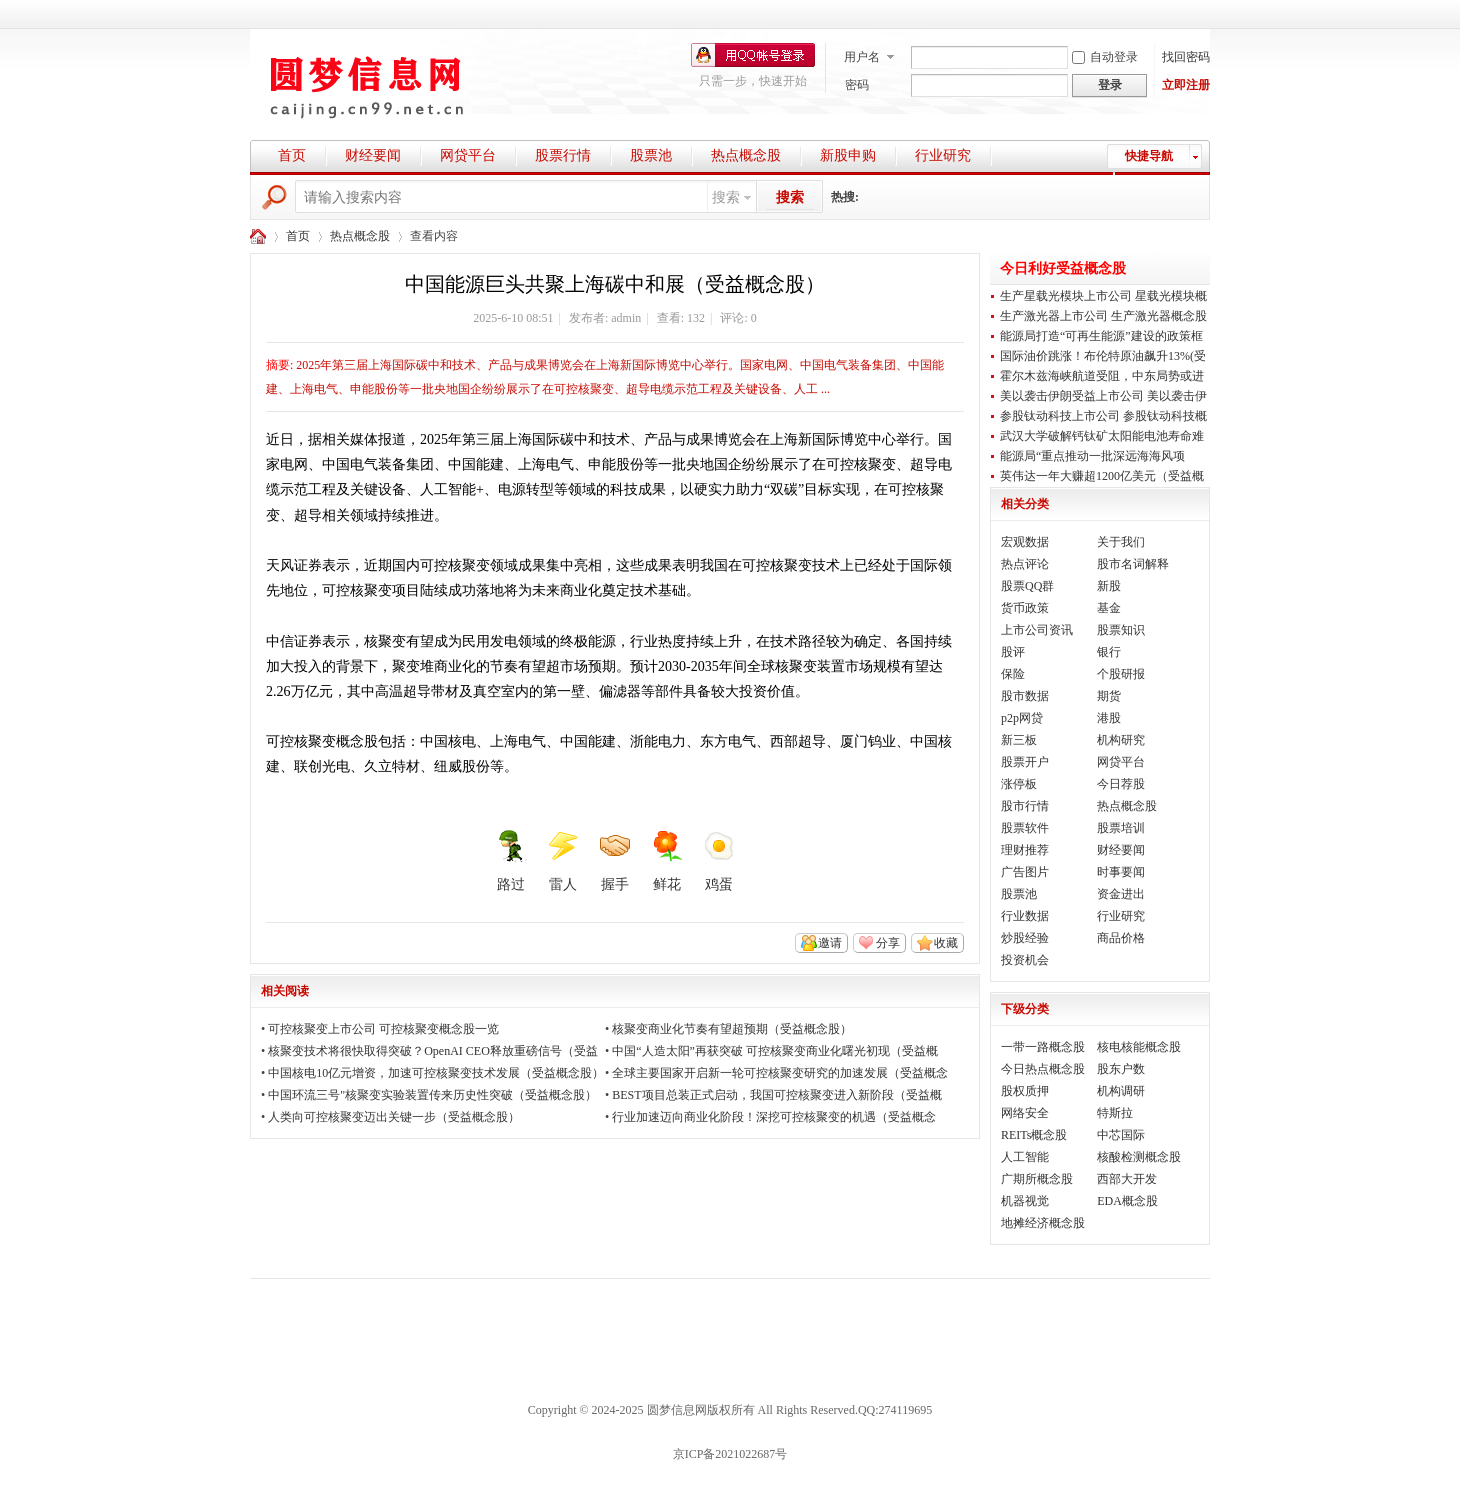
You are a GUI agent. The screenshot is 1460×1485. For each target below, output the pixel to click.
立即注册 (1186, 85)
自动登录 (1105, 57)
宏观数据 (1025, 542)
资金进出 (1121, 894)
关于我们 (1121, 542)
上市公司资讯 (1037, 630)
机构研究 (1121, 740)
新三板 (1019, 740)
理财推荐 (1025, 850)
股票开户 (1025, 762)
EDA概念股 (1127, 1201)
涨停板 (1019, 784)
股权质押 (1025, 1091)
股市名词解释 (1133, 564)
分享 (888, 943)
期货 (1109, 696)
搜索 (726, 197)
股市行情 (1025, 806)
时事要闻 (1121, 872)
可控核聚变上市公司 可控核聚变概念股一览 (383, 1029)
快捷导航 (1149, 156)
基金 (1109, 608)
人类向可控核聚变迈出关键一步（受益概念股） (394, 1117)
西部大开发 (1127, 1179)
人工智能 (1025, 1157)
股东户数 (1121, 1069)
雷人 (563, 861)
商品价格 (1121, 938)
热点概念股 (746, 155)
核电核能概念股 (1139, 1047)
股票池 (651, 155)
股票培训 (1121, 828)
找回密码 (1186, 57)
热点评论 (1025, 564)
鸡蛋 (719, 861)
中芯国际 (1121, 1135)
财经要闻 (373, 155)
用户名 (862, 57)
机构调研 (1121, 1091)
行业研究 (943, 155)
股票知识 (1121, 630)
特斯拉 (1115, 1113)
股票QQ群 (1027, 586)
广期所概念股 (1037, 1179)
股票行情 (563, 155)
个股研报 (1121, 674)
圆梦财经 (258, 236)
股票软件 (1025, 828)
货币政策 (1025, 608)
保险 (1013, 674)
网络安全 (1025, 1113)
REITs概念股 (1034, 1135)
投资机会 (1025, 960)
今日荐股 (1121, 784)
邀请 (830, 943)
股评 (1013, 652)
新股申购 (848, 155)
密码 (857, 85)
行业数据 (1025, 916)
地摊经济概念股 (1043, 1223)
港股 (1109, 718)
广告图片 (1025, 872)
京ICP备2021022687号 (730, 1454)
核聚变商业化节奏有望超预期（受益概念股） (732, 1029)
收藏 (946, 943)
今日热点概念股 (1043, 1069)
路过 (511, 861)
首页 (292, 155)
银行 (1109, 652)
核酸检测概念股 (1139, 1157)
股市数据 (1025, 696)
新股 (1109, 586)
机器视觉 (1025, 1201)
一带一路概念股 (1043, 1047)
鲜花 (667, 861)
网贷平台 (468, 155)
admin (626, 318)
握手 (615, 861)
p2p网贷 (1022, 718)
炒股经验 (1025, 938)
